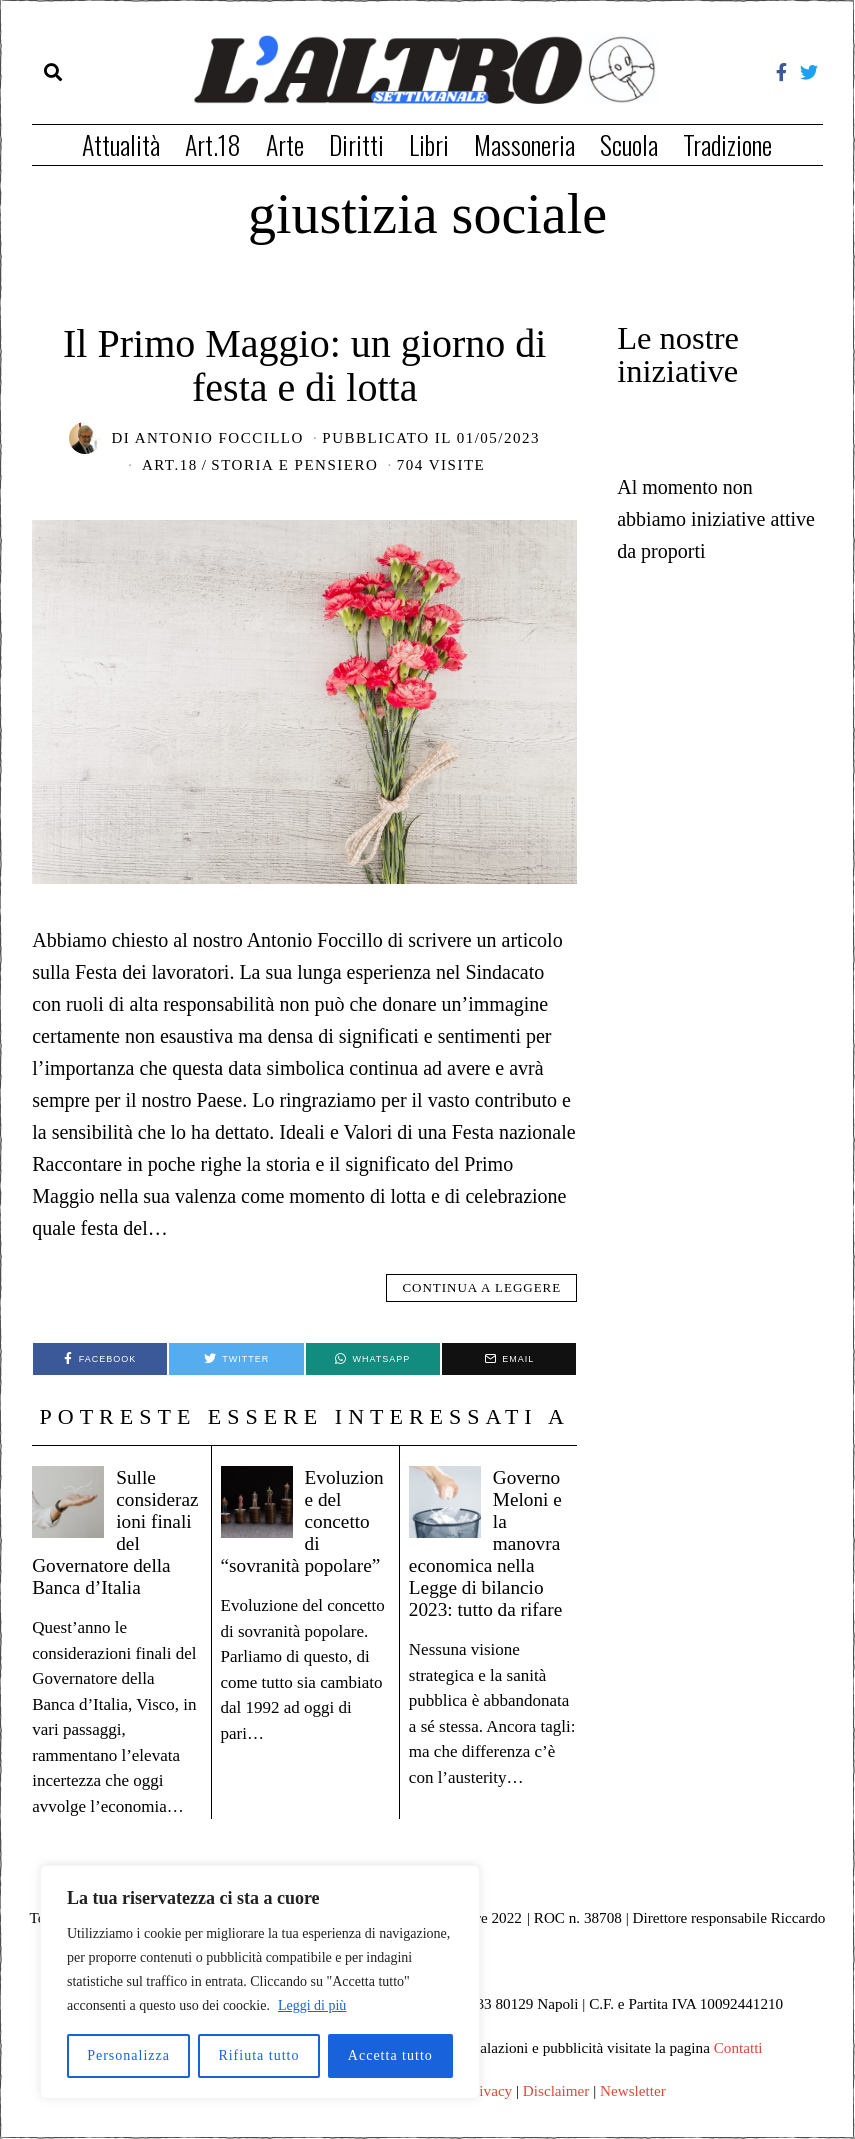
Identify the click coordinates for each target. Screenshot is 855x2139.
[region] (260, 1982)
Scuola (629, 144)
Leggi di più (312, 2005)
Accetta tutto (390, 2055)
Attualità (121, 144)
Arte (285, 144)
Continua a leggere (481, 1287)
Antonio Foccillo (219, 438)
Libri (429, 144)
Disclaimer (556, 2090)
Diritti (356, 144)
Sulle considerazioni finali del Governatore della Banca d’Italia (116, 1531)
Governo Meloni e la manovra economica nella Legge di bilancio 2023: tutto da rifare (490, 1553)
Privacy (489, 2090)
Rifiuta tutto (258, 2055)
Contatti (738, 2047)
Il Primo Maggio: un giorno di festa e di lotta (304, 365)
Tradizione (727, 144)
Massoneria (524, 144)
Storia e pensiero (294, 465)
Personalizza (128, 2055)
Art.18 (213, 144)
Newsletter (633, 2090)
